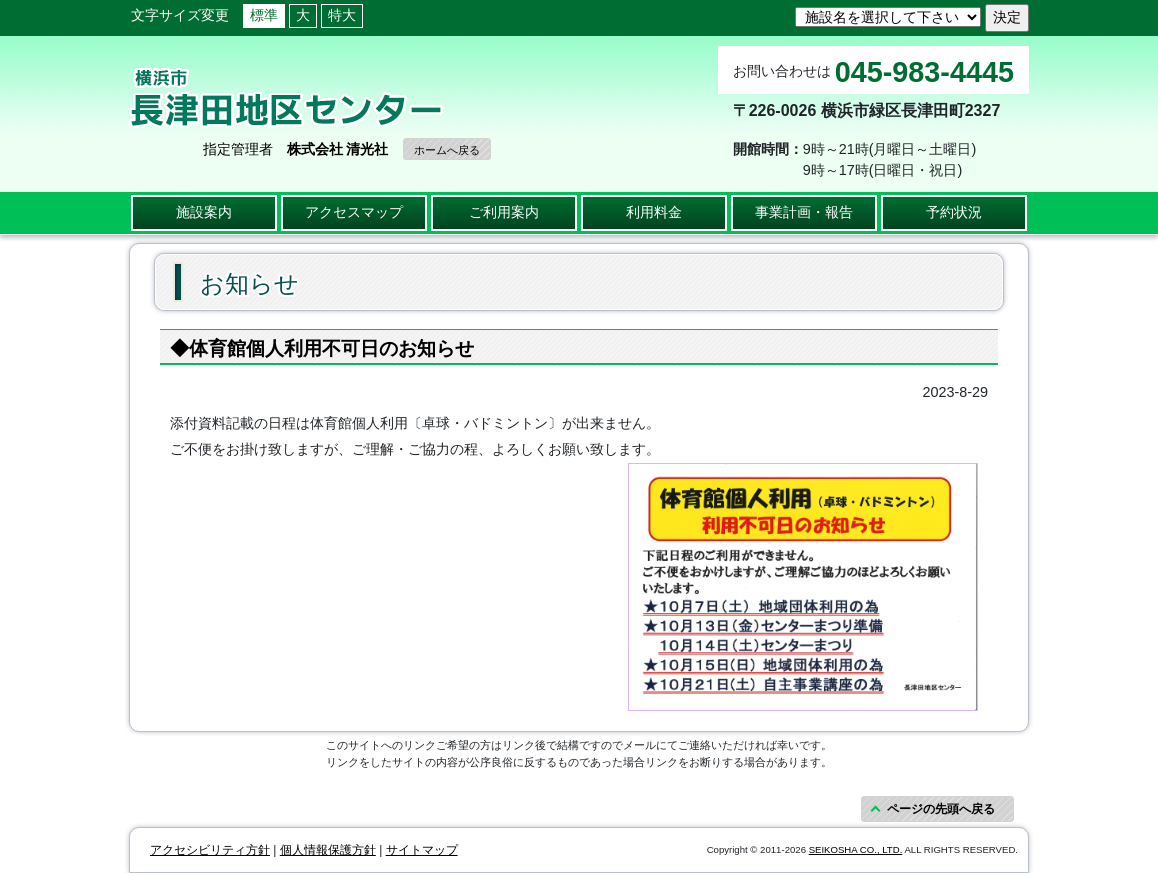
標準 (264, 15)
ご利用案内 (504, 212)
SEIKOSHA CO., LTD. (856, 849)
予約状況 (954, 212)
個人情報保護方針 (328, 850)
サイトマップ (422, 850)
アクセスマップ (354, 212)
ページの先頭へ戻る (941, 809)
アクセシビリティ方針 (210, 850)
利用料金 (654, 212)
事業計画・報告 (804, 212)
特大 (342, 15)
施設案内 (204, 212)
